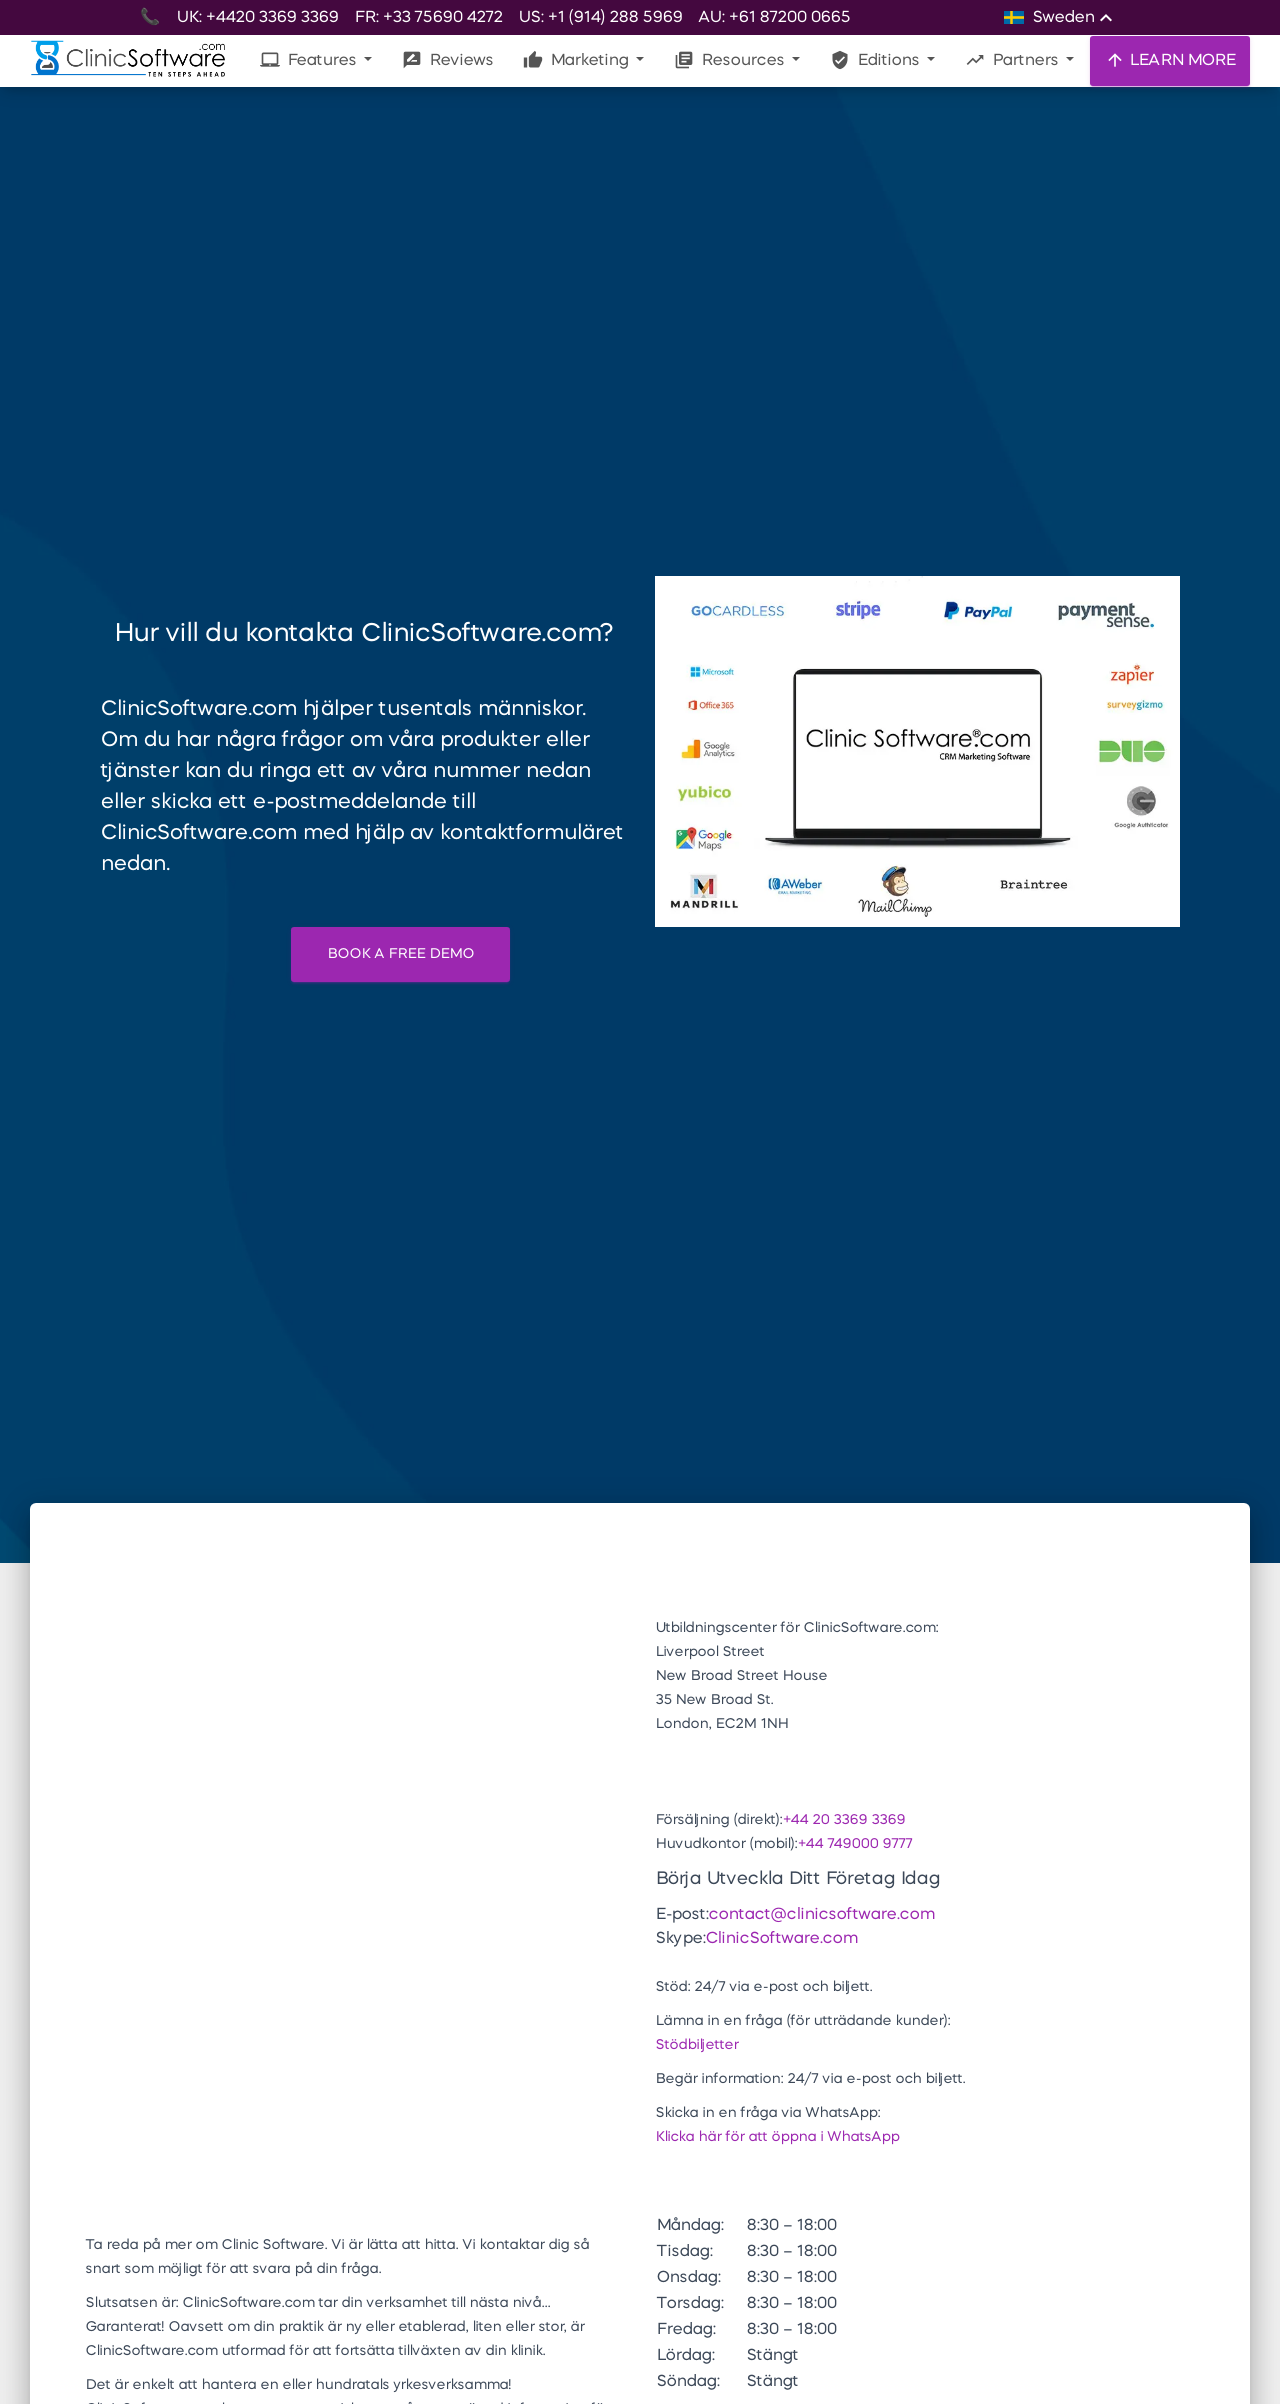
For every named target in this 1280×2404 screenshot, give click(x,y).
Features (310, 60)
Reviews (447, 60)
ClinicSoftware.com (781, 1939)
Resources (731, 60)
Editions (876, 60)
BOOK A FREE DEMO (400, 954)
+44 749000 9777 (854, 1844)
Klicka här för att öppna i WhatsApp (777, 2137)
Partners (1013, 60)
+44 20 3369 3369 (843, 1820)
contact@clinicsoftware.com (821, 1915)
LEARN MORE (1170, 60)
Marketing (577, 60)
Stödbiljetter (696, 2045)
